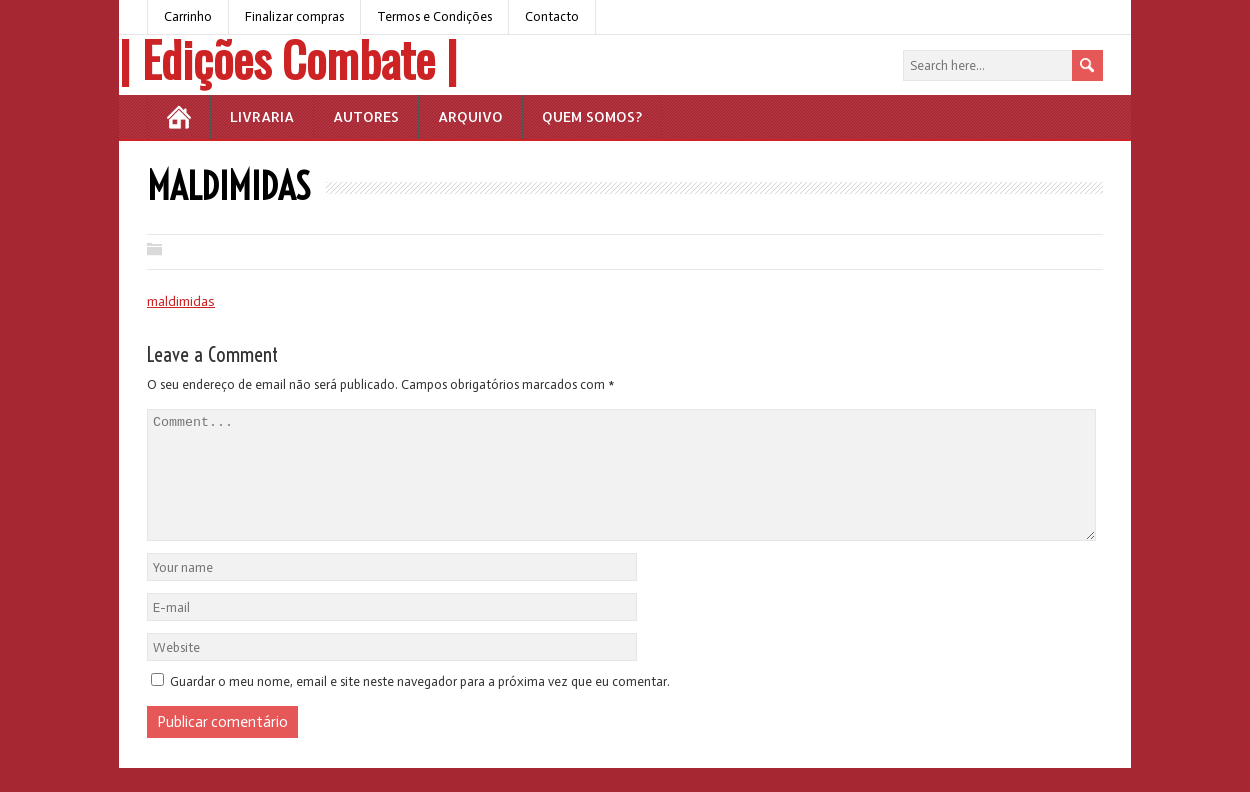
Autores (366, 116)
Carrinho (188, 16)
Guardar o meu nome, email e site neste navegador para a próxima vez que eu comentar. (420, 705)
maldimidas (181, 301)
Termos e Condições (434, 16)
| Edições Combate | (288, 58)
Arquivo (470, 116)
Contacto (552, 16)
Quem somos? (592, 116)
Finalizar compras (294, 16)
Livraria (262, 116)
